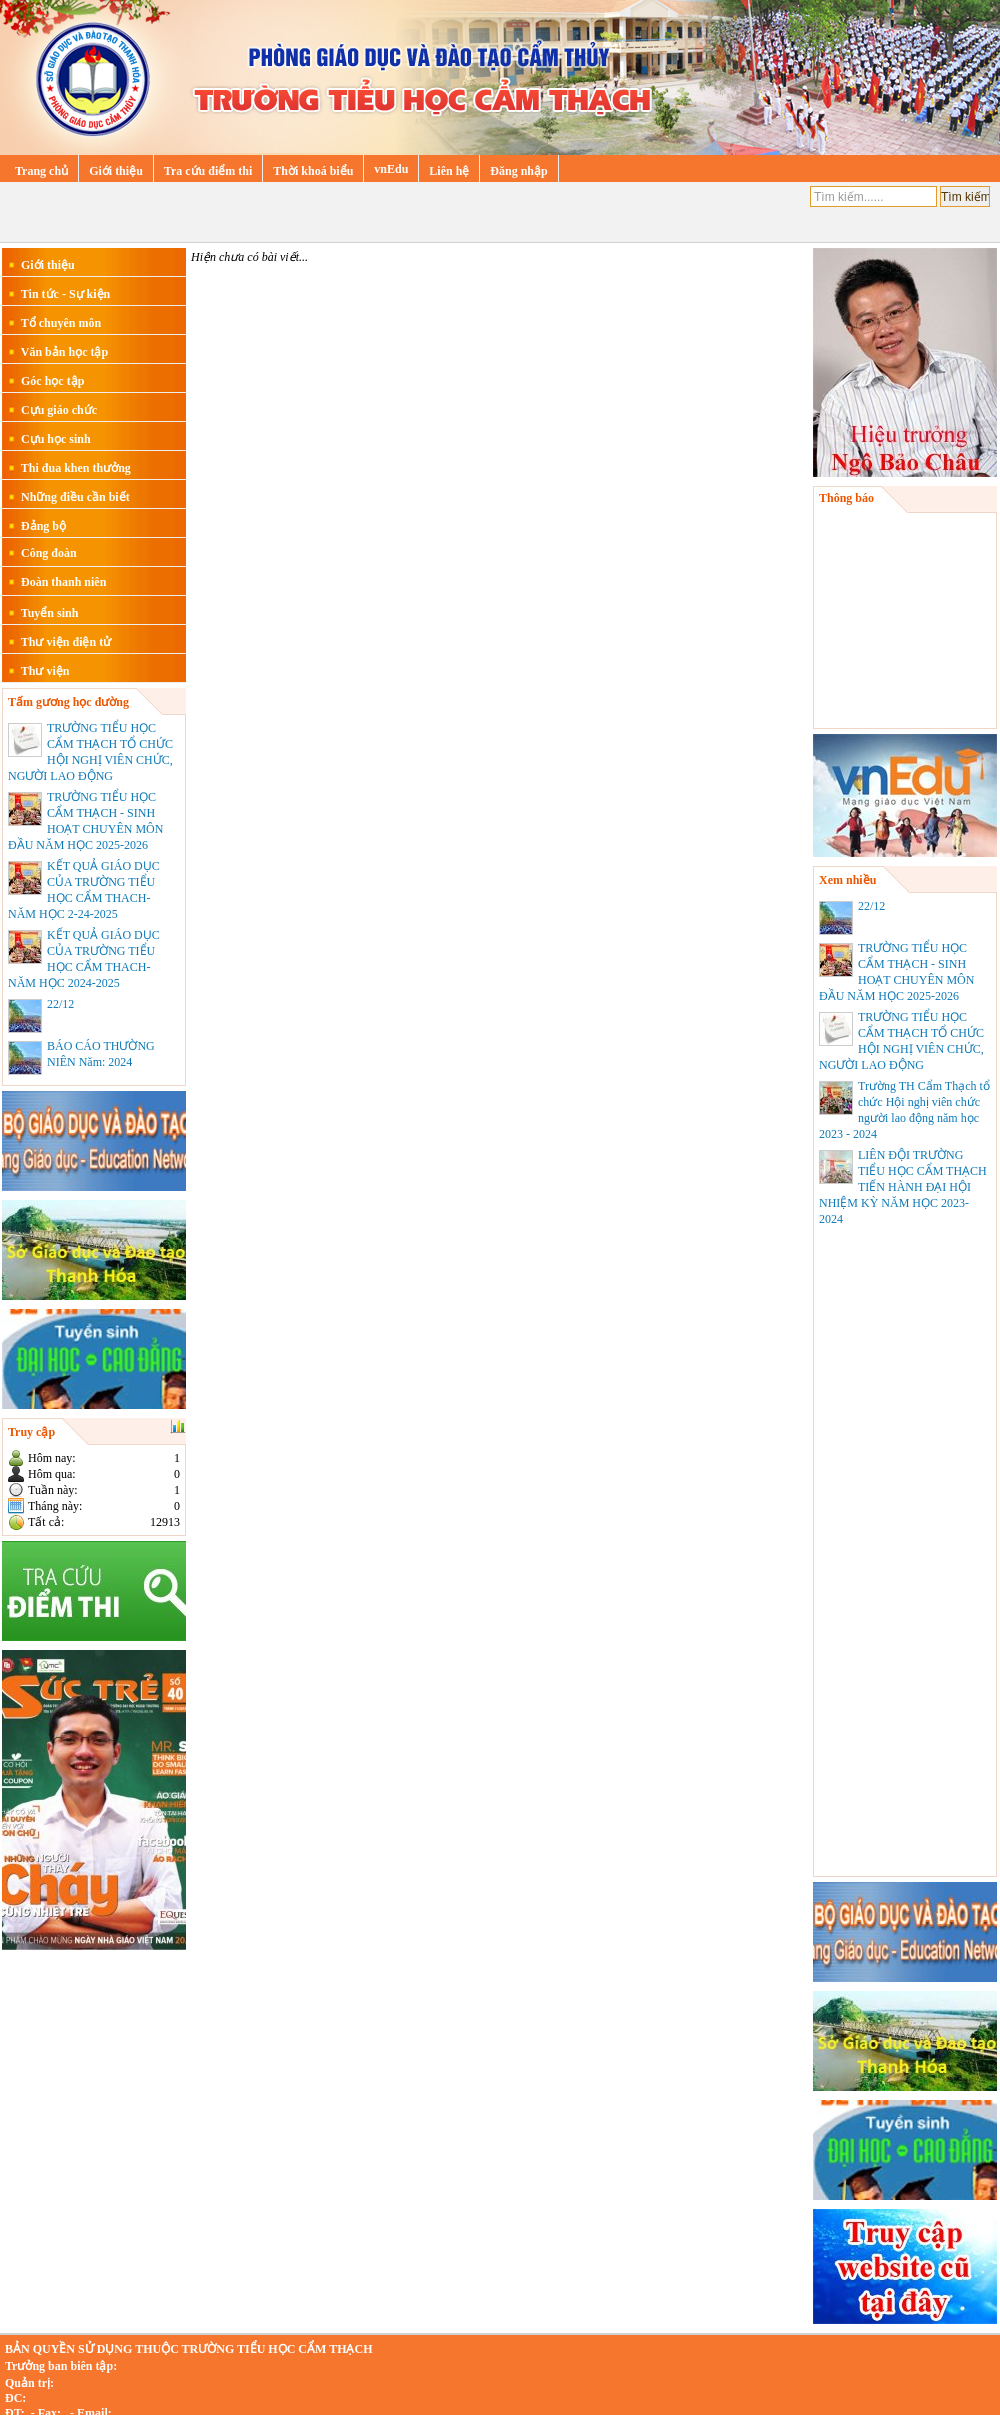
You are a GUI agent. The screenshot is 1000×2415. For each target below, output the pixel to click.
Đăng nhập (518, 171)
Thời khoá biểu (313, 171)
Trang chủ (41, 171)
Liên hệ (449, 171)
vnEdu (391, 169)
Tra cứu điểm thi (208, 171)
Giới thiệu (116, 171)
